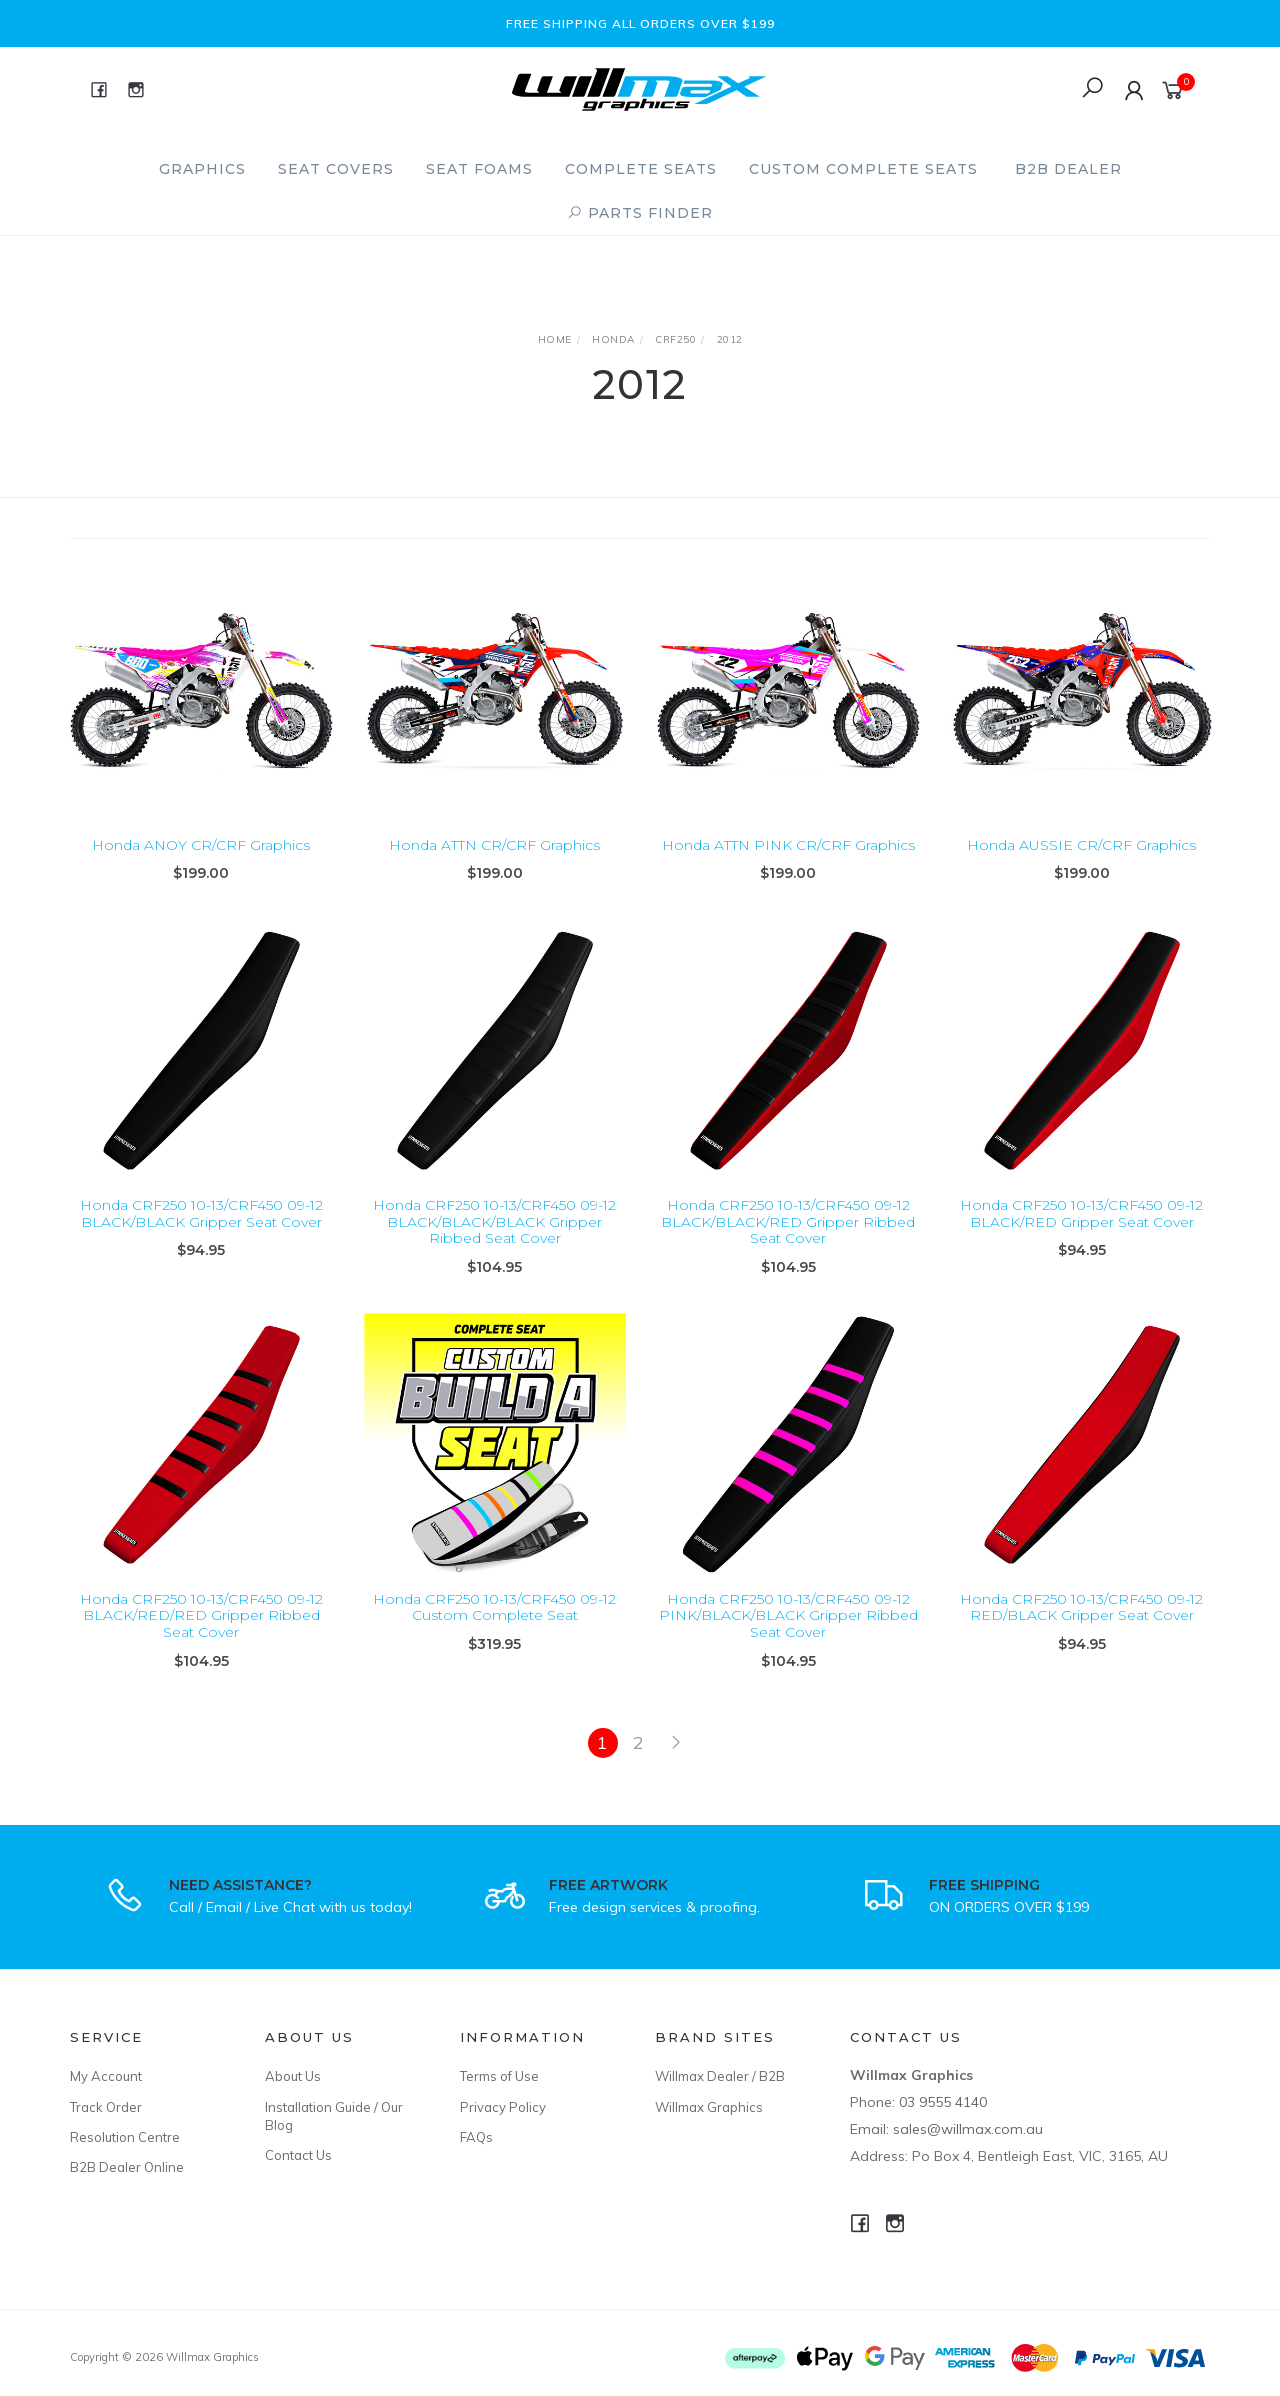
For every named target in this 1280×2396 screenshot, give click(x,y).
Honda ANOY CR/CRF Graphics (201, 845)
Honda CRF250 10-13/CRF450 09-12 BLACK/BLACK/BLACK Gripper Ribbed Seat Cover (494, 1245)
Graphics (202, 169)
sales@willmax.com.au (968, 2129)
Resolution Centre (125, 2137)
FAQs (476, 2137)
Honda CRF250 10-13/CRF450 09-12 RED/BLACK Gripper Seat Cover (1081, 1630)
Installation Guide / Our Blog (334, 2116)
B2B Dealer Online (127, 2167)
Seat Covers (336, 169)
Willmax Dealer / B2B (720, 2076)
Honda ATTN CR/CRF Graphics (494, 845)
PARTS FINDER (640, 213)
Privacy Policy (503, 2107)
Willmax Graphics (709, 2107)
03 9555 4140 (943, 2102)
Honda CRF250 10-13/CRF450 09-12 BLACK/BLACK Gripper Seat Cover (201, 1236)
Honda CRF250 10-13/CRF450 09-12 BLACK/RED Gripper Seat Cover (1081, 1236)
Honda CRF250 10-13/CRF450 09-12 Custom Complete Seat (494, 1630)
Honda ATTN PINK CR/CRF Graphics (788, 845)
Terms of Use (499, 2076)
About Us (293, 2076)
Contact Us (298, 2155)
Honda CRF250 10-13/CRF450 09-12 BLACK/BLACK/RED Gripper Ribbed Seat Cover (788, 1245)
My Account (106, 2076)
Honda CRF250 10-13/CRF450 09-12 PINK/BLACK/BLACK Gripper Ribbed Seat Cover (788, 1639)
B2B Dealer (1068, 169)
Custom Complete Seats (863, 169)
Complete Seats (641, 169)
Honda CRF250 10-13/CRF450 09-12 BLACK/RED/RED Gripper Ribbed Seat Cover (201, 1639)
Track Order (106, 2107)
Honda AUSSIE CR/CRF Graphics (1081, 845)
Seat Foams (479, 169)
